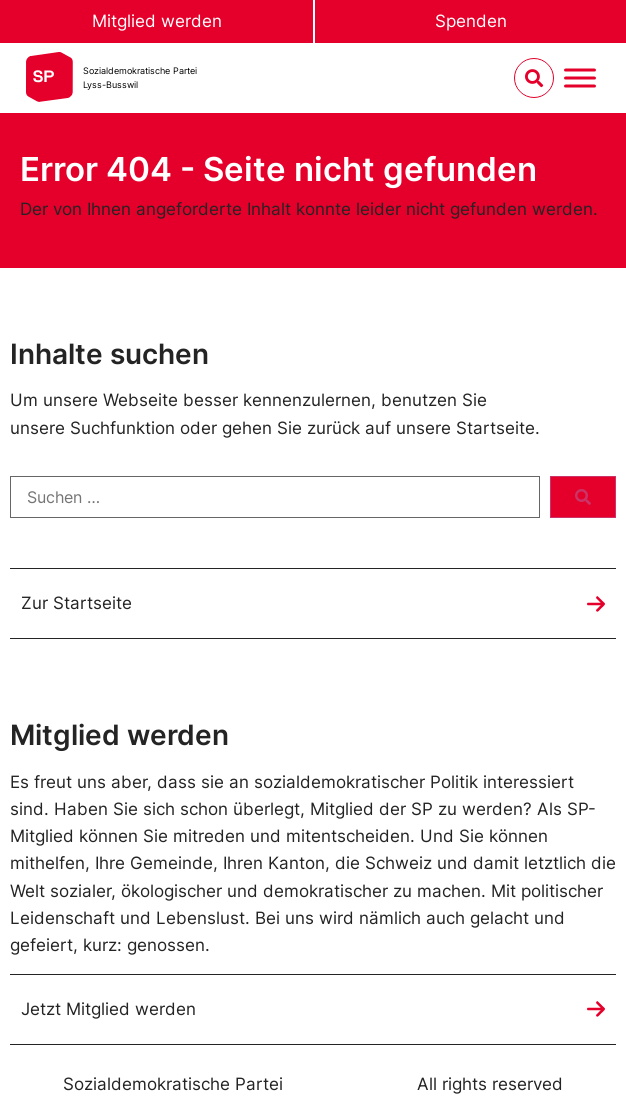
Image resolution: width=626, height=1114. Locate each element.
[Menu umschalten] (580, 78)
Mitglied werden (157, 21)
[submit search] (583, 497)
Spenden (471, 21)
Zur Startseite (76, 603)
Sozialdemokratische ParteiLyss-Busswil (140, 77)
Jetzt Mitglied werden (108, 1009)
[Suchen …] (275, 497)
